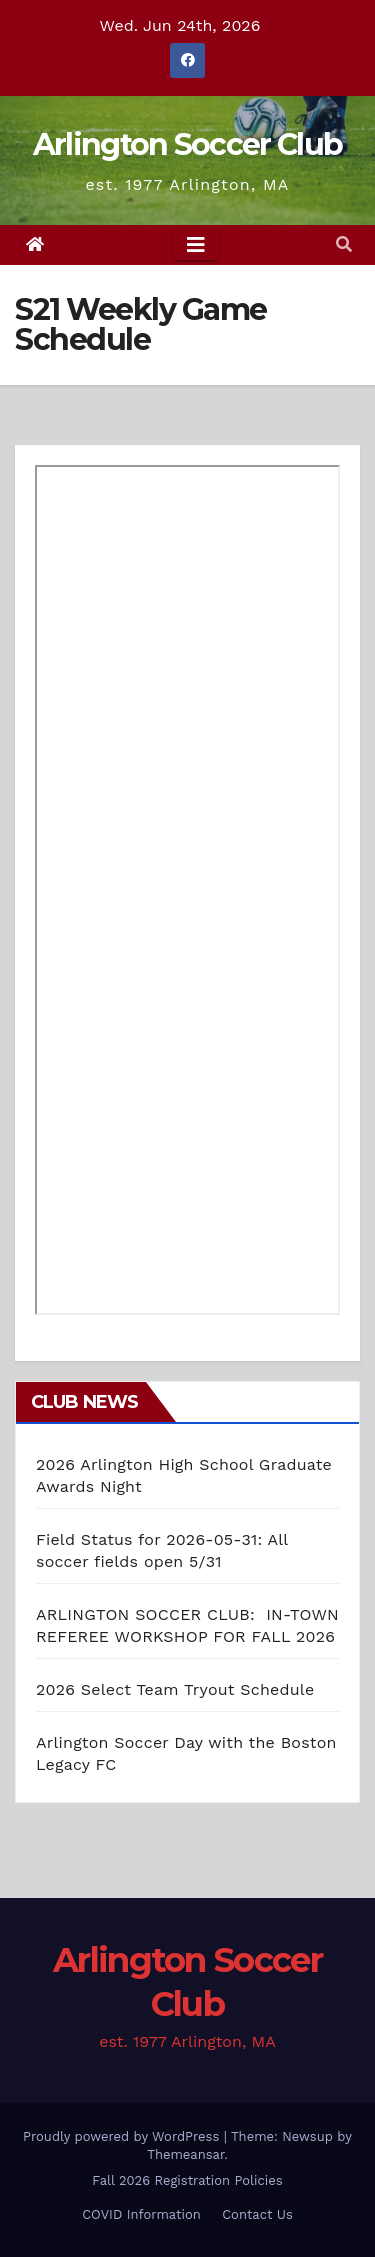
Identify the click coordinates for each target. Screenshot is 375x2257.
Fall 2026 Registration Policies (187, 2180)
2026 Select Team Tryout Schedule (175, 1689)
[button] (344, 244)
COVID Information (141, 2214)
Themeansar (185, 2154)
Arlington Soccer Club (187, 144)
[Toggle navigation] (196, 245)
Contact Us (257, 2214)
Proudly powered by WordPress (123, 2136)
